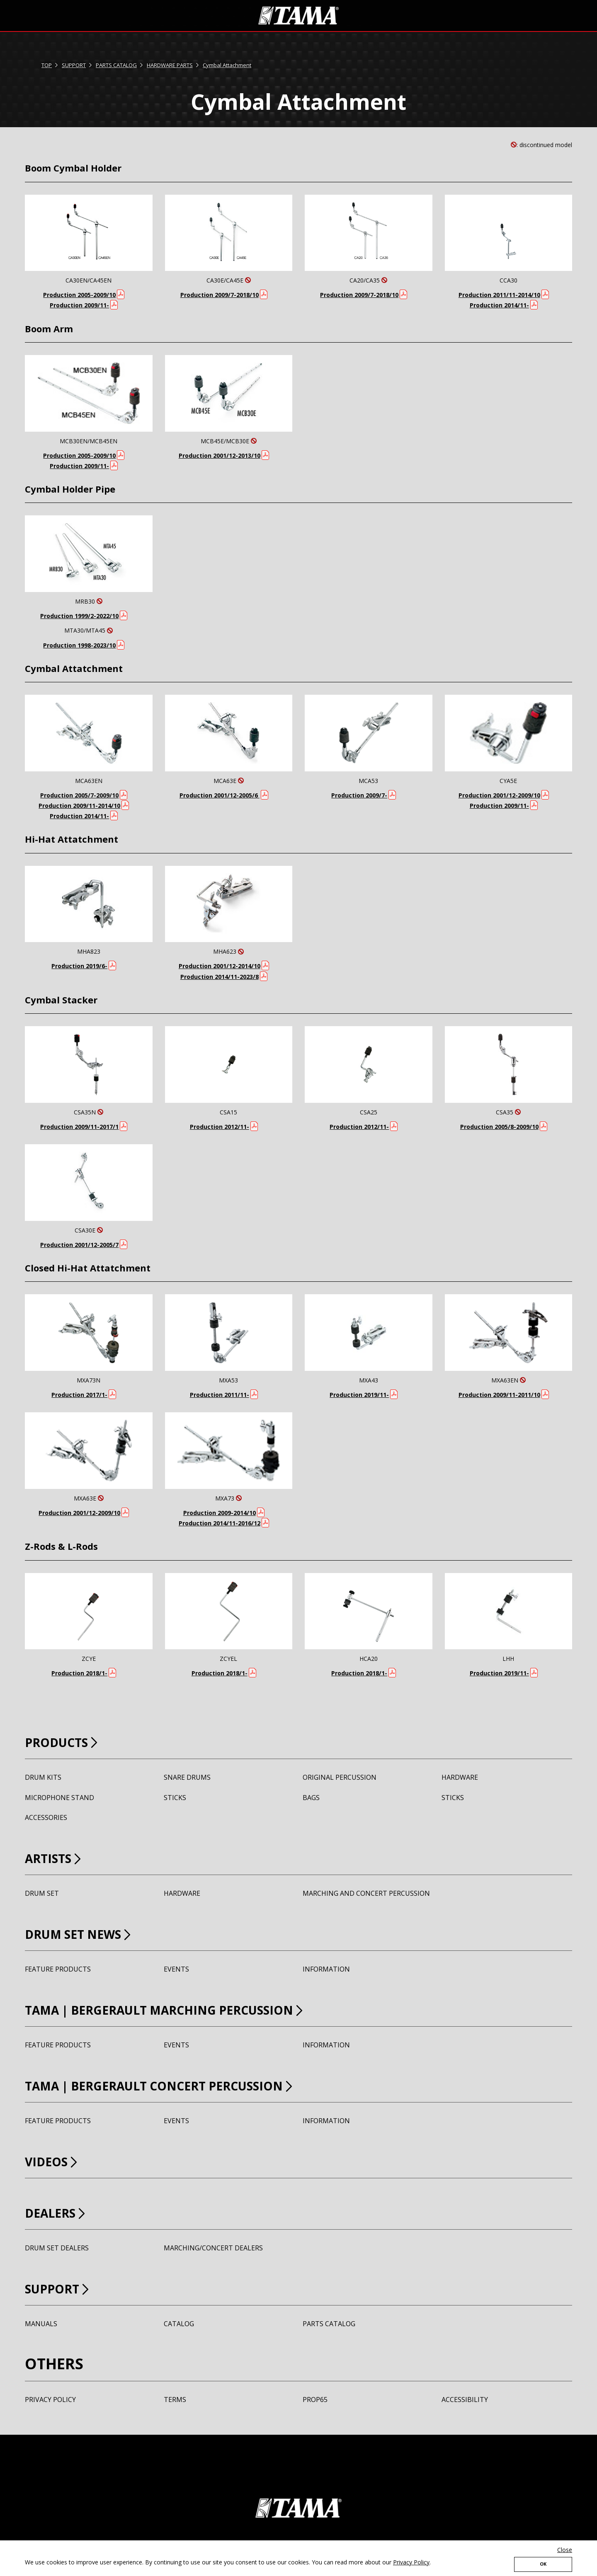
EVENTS (176, 1969)
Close (564, 2545)
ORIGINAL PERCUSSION (339, 1777)
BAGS (311, 1797)
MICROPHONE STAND (59, 1797)
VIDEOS (52, 2161)
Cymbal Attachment (227, 65)
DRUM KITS (43, 1777)
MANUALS (41, 2324)
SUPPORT (74, 65)
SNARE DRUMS (187, 1777)
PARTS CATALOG (116, 65)
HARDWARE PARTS (170, 65)
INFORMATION (326, 1969)
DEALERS (57, 2212)
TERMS (175, 2399)
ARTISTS (54, 1857)
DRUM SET (42, 1893)
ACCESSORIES (46, 1817)
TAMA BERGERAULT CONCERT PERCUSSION (188, 2085)
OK (543, 2562)
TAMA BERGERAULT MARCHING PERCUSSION (194, 2009)
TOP (46, 65)
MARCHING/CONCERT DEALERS (213, 2248)
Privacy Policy (411, 2558)
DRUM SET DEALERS (57, 2248)
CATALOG (179, 2324)
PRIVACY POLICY (50, 2399)
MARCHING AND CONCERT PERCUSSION (366, 1893)
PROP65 (315, 2399)
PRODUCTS (65, 1741)
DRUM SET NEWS (85, 1933)
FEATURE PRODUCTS (58, 1969)
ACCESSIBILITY (465, 2399)
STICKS (175, 1797)
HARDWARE (460, 1777)
